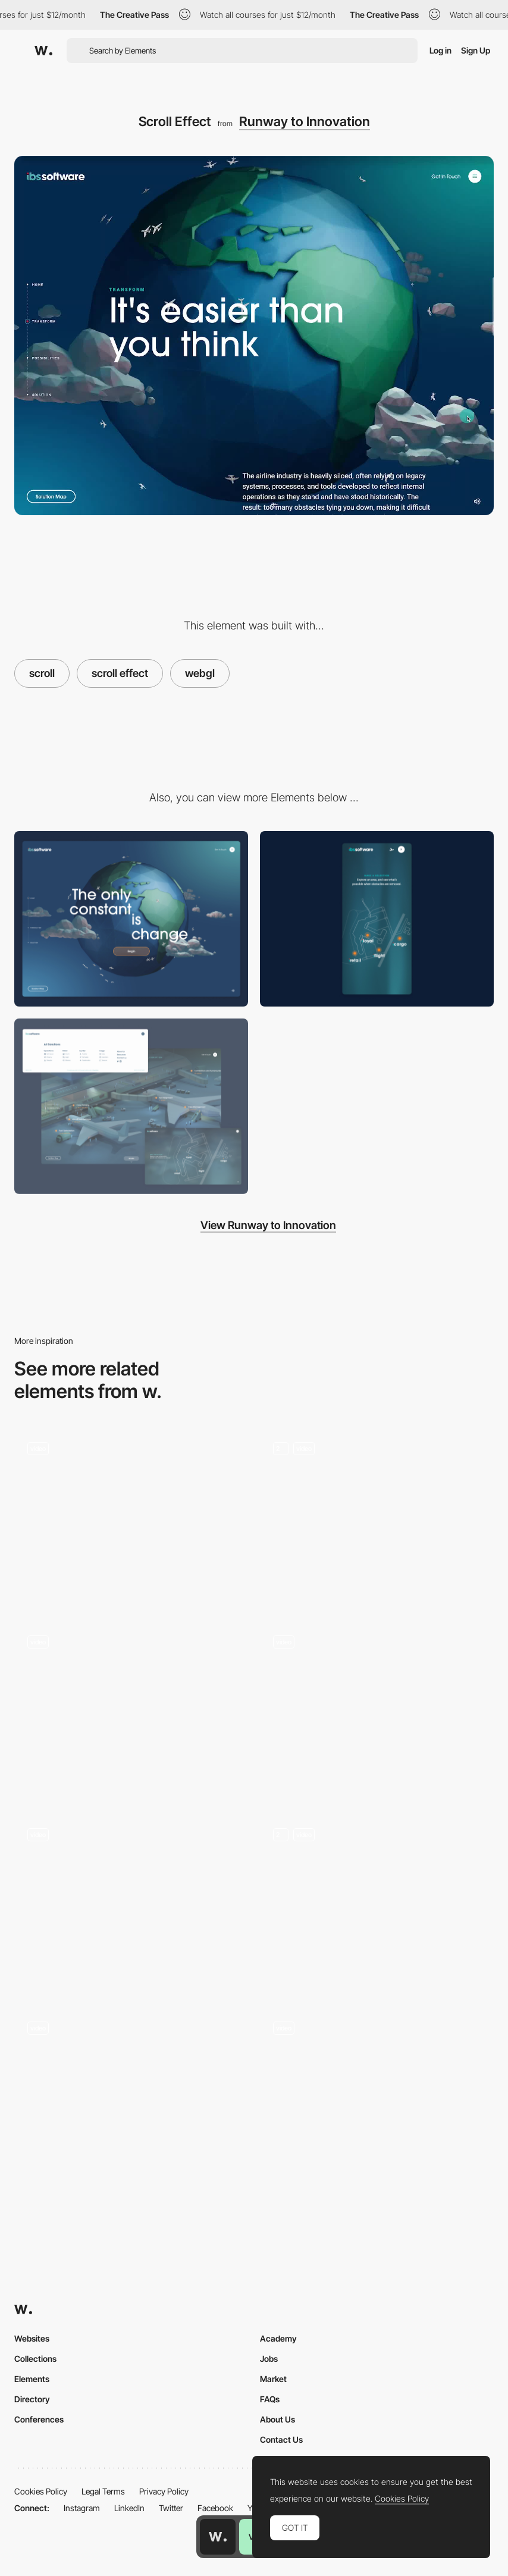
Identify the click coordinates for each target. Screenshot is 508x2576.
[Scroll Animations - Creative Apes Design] (377, 1903)
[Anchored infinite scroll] (131, 1903)
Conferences (39, 2419)
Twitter (171, 2508)
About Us (277, 2419)
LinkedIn (129, 2508)
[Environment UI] (131, 1106)
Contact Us (281, 2439)
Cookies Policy (40, 2491)
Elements (31, 2379)
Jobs (269, 2359)
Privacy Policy (164, 2491)
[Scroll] (377, 1709)
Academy (278, 2338)
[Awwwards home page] (218, 2537)
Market (273, 2379)
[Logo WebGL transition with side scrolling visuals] (131, 1516)
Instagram (82, 2508)
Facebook (215, 2508)
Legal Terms (103, 2491)
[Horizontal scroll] (131, 1709)
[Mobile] (377, 919)
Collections (35, 2359)
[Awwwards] (43, 50)
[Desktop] (131, 919)
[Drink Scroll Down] (377, 2096)
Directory (32, 2399)
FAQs (270, 2399)
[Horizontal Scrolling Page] (131, 2096)
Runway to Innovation (304, 121)
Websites (31, 2338)
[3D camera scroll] (377, 1516)
